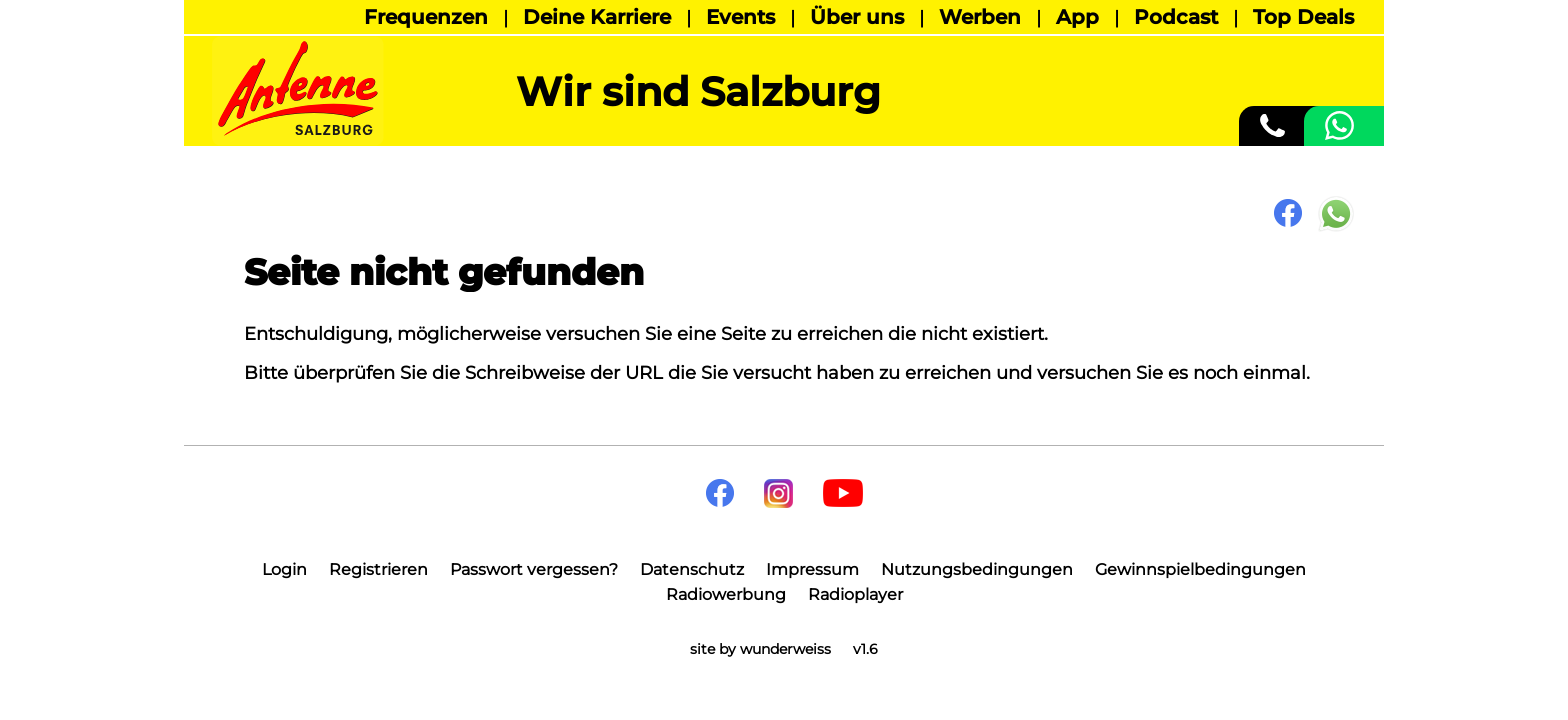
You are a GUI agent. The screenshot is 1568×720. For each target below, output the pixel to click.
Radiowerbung (726, 594)
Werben (980, 17)
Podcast (1176, 17)
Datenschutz (692, 569)
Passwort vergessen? (534, 569)
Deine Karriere (597, 17)
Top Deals (1303, 17)
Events (740, 17)
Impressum (812, 569)
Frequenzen (426, 17)
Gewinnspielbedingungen (1200, 569)
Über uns (857, 17)
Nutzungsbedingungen (977, 569)
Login (284, 569)
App (1077, 17)
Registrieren (378, 569)
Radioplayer (855, 594)
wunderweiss (785, 649)
